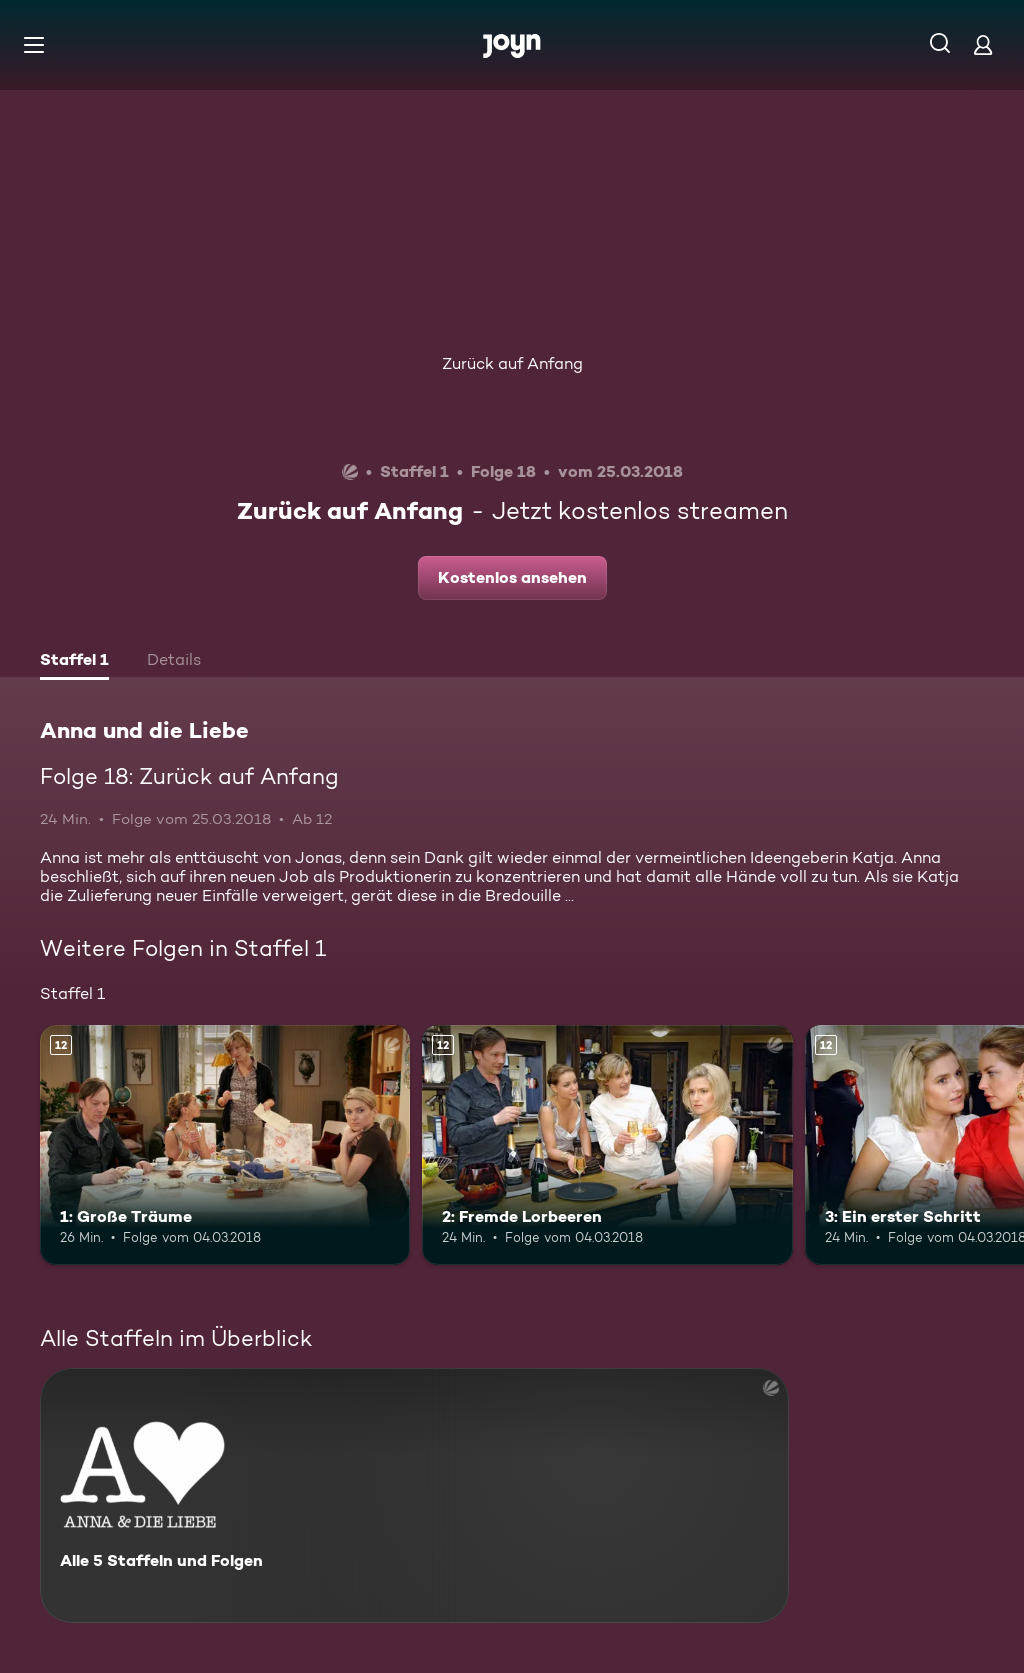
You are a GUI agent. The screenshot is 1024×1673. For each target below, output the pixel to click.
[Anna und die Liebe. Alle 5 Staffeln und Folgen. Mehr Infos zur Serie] (414, 1495)
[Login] (983, 44)
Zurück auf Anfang (512, 363)
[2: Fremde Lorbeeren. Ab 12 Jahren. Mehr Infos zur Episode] (607, 1145)
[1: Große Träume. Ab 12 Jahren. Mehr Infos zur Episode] (225, 1145)
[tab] (74, 662)
